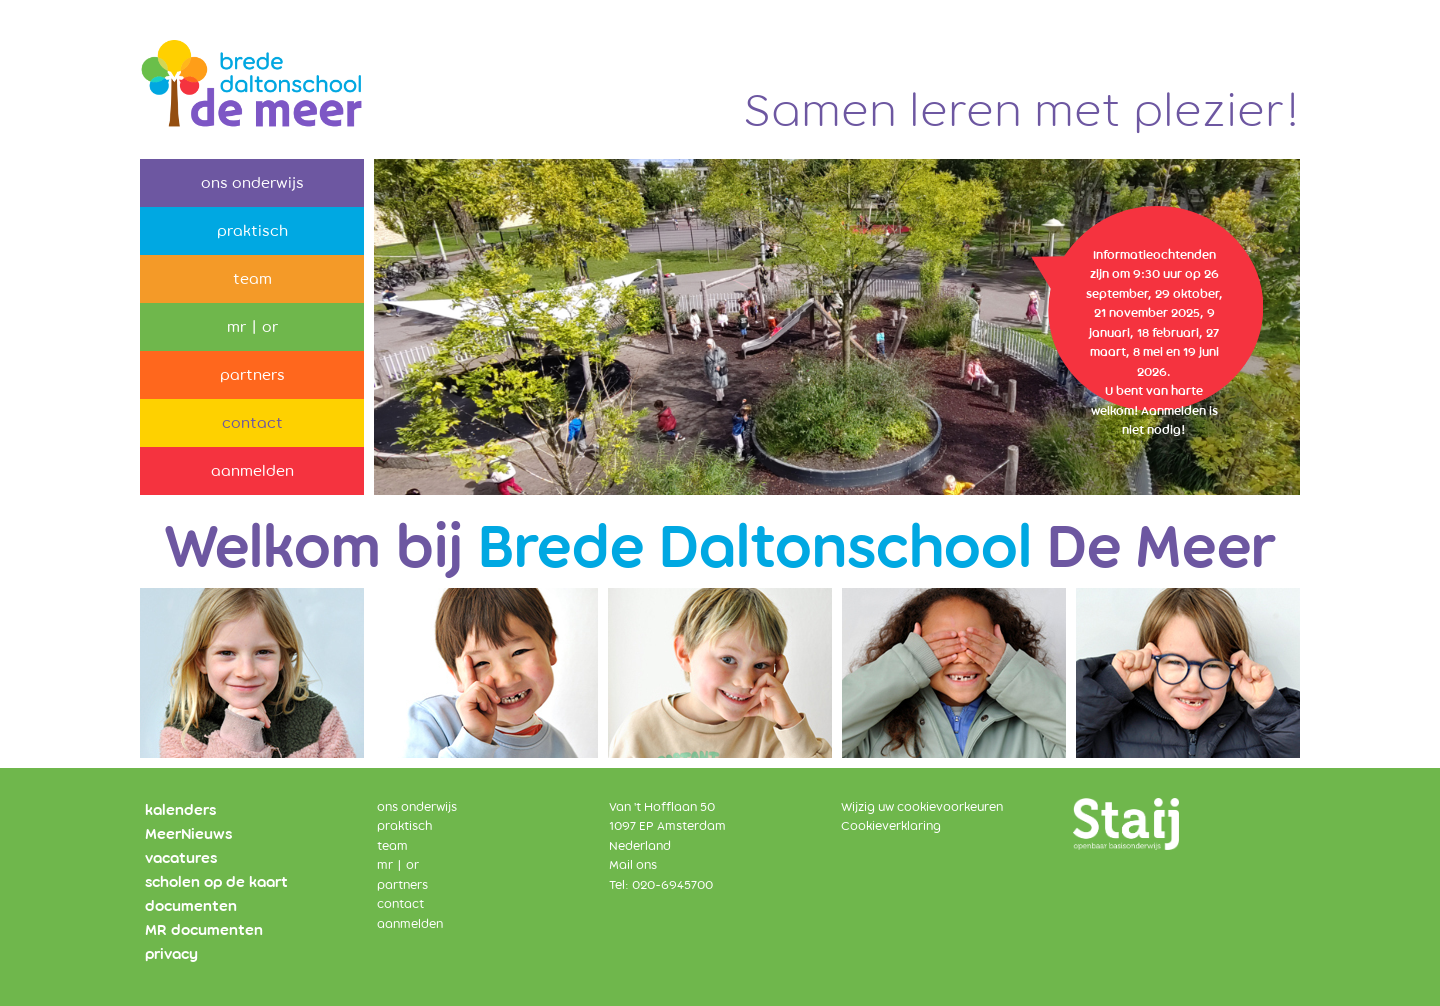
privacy (171, 954)
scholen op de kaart (216, 882)
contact (252, 423)
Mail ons (633, 865)
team (252, 279)
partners (252, 375)
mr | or (252, 327)
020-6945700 (672, 885)
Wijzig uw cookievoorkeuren (922, 807)
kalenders (180, 810)
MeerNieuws (188, 834)
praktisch (252, 231)
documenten (191, 906)
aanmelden (252, 471)
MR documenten (204, 930)
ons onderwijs (252, 183)
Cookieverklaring (891, 826)
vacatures (181, 858)
